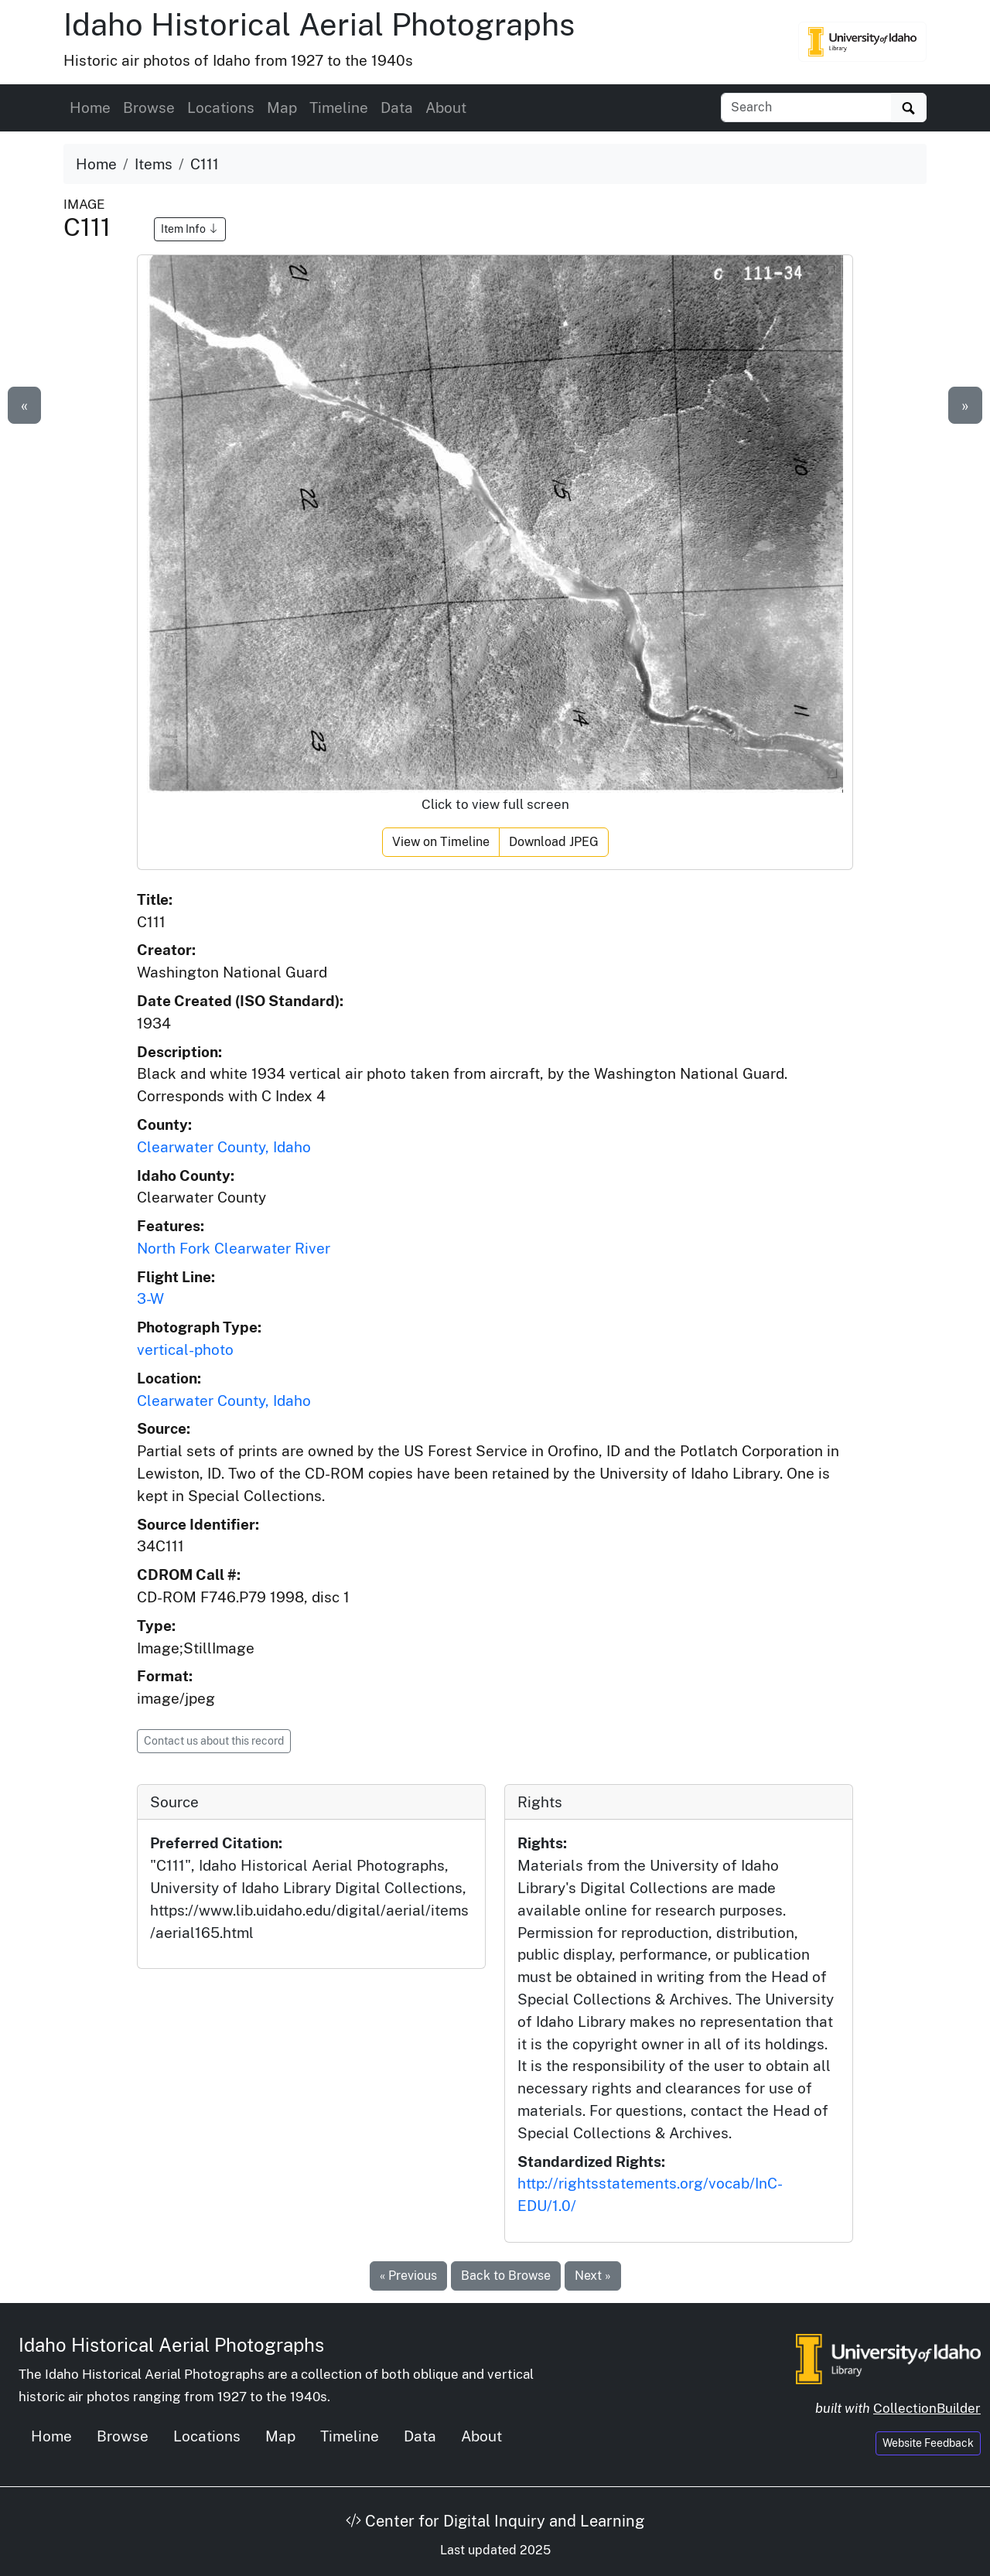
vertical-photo (185, 1349)
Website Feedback (928, 2443)
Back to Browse (506, 2275)
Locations (220, 107)
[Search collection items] (806, 107)
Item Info (190, 229)
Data (397, 107)
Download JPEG (554, 841)
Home (90, 107)
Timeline (338, 107)
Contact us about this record (214, 1741)
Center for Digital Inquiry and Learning (495, 2521)
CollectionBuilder (927, 2408)
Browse (149, 107)
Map (282, 107)
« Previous (408, 2275)
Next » (593, 2275)
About (445, 107)
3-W (150, 1298)
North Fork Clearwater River (233, 1248)
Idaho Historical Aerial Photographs (319, 24)
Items (153, 163)
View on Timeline (441, 841)
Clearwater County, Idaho (224, 1146)
